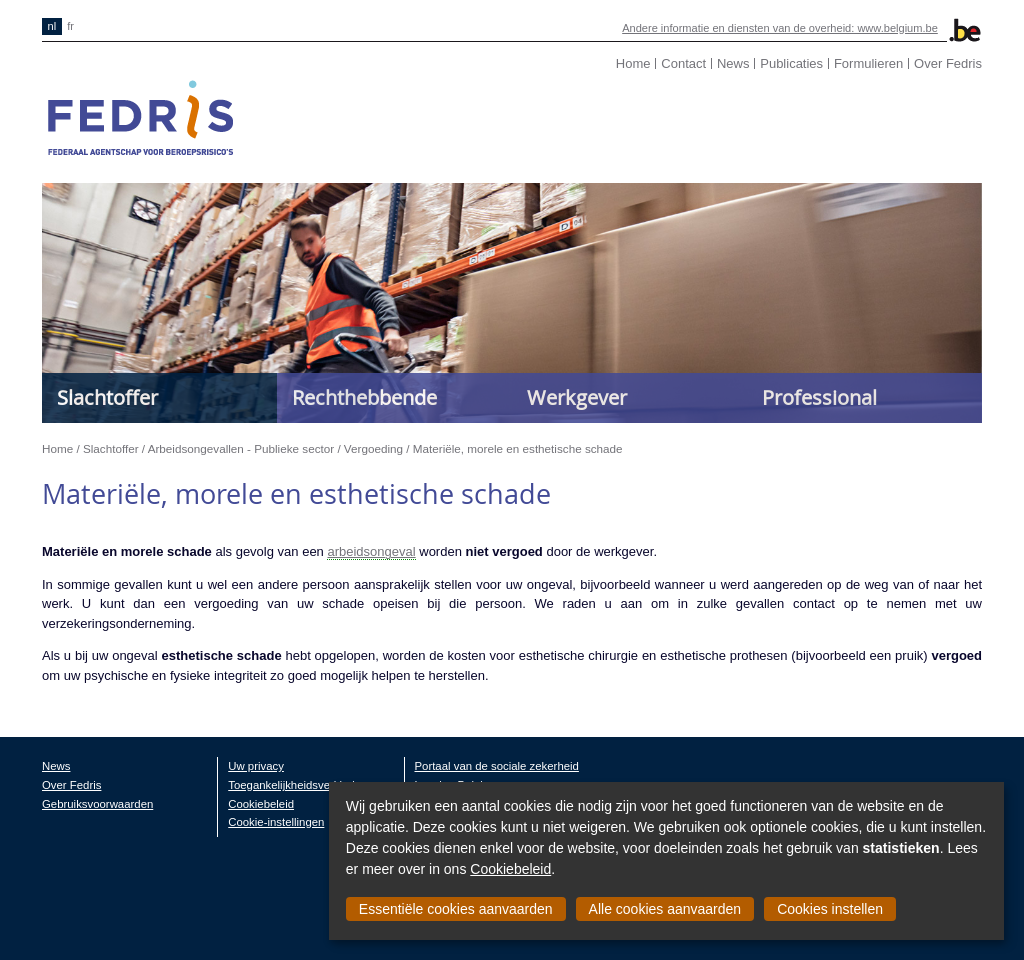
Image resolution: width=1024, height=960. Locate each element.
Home (633, 63)
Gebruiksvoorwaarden (97, 804)
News (733, 63)
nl (52, 26)
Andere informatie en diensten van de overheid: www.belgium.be (780, 28)
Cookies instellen (830, 909)
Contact (683, 63)
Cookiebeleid (510, 869)
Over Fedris (948, 63)
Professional (819, 397)
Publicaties (791, 63)
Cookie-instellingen (276, 822)
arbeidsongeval (371, 551)
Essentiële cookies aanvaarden (456, 909)
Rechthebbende (364, 397)
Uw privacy (256, 766)
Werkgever (577, 397)
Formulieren (868, 63)
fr (70, 26)
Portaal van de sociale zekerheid (497, 766)
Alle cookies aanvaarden (665, 909)
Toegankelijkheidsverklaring (297, 785)
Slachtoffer (107, 397)
